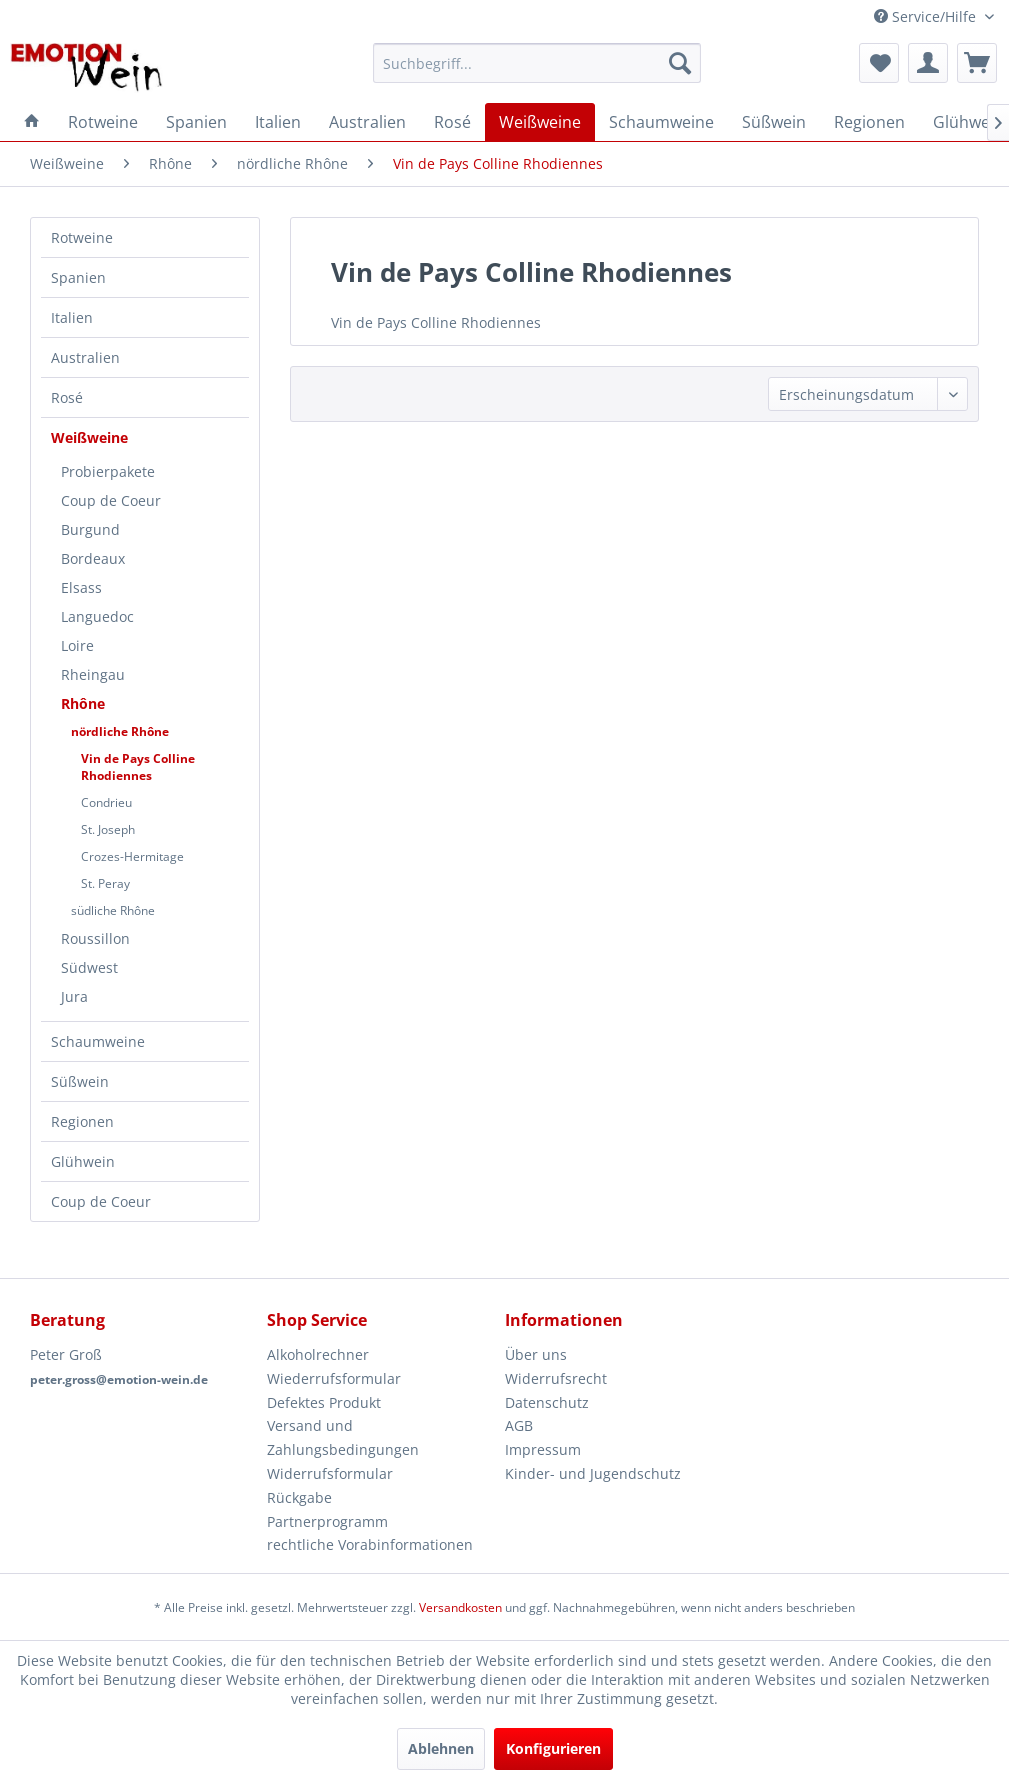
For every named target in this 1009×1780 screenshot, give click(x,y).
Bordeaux (93, 558)
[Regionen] (869, 122)
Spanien (78, 277)
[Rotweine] (103, 122)
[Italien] (278, 122)
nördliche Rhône (120, 731)
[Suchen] (680, 63)
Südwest (89, 967)
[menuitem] (537, 63)
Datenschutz (547, 1402)
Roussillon (95, 938)
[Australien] (367, 122)
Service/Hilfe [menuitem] (927, 16)
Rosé (67, 397)
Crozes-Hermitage (132, 856)
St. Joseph (108, 829)
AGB (519, 1425)
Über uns (536, 1354)
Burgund (90, 529)
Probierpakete (108, 471)
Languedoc (97, 616)
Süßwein (80, 1081)
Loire (77, 645)
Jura (74, 996)
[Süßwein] (774, 122)
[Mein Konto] (928, 63)
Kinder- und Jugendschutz (593, 1473)
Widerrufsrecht (556, 1378)
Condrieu (106, 802)
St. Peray (105, 883)
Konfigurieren (553, 1748)
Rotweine (82, 237)
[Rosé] (452, 122)
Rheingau (93, 674)
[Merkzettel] (879, 63)
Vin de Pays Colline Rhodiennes (138, 767)
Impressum (543, 1449)
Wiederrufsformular (334, 1378)
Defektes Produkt (324, 1402)
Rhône (83, 703)
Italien (72, 317)
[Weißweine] (540, 122)
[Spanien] (196, 122)
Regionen (82, 1121)
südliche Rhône (113, 910)
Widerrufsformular (330, 1473)
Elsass (81, 587)
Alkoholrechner (318, 1354)
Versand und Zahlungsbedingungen (343, 1437)
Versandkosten (460, 1607)
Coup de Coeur (111, 500)
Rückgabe (299, 1497)
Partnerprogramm (327, 1521)
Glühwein (83, 1161)
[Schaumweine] (661, 122)
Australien (85, 357)
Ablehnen (441, 1748)
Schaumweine (98, 1041)
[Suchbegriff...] (537, 63)
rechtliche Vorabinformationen (370, 1544)
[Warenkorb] (977, 63)
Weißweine (89, 437)
